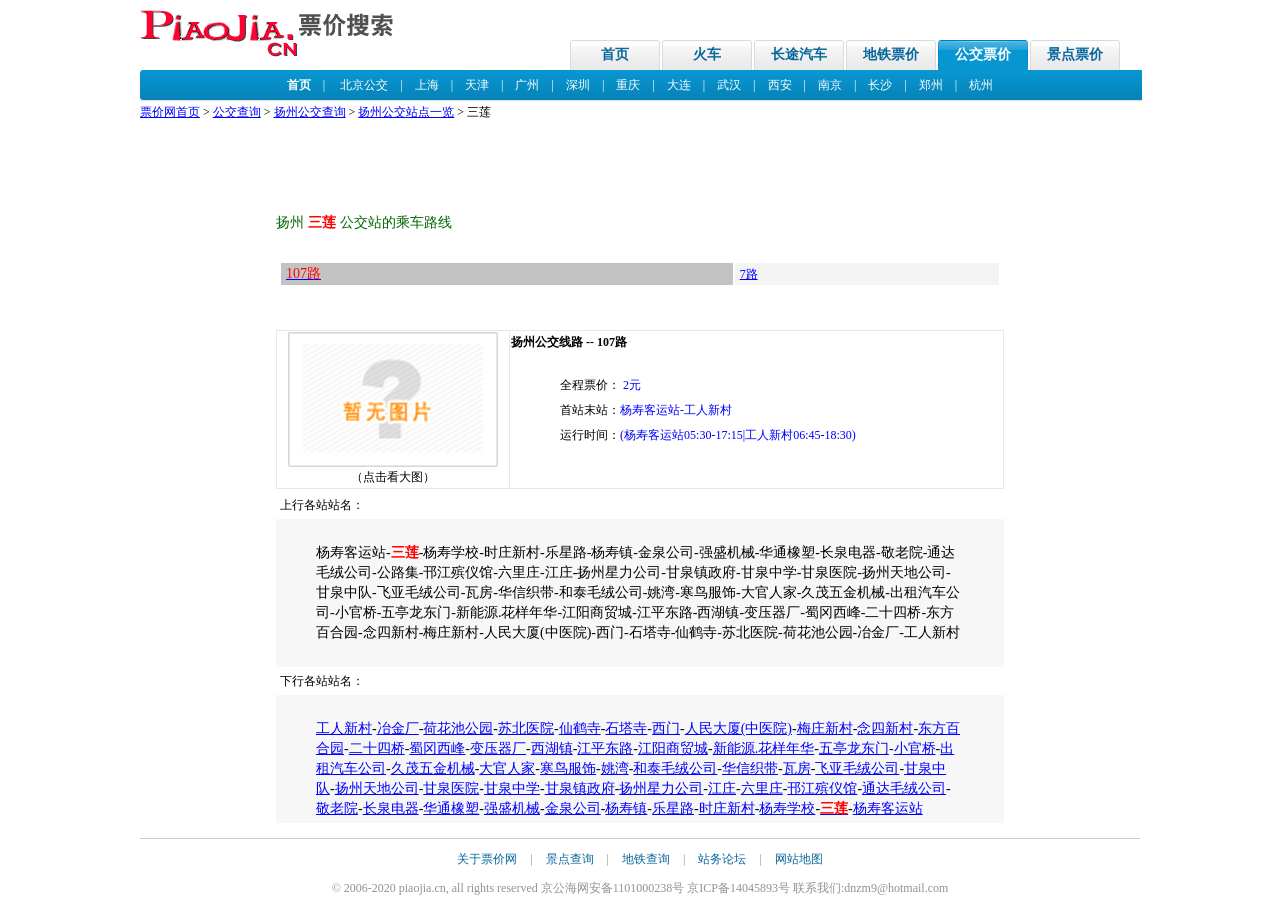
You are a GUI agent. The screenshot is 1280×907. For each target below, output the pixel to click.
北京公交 (364, 85)
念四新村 (885, 728)
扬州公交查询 (310, 112)
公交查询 (237, 112)
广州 (527, 85)
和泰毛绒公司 (675, 768)
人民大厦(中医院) (738, 728)
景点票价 (1075, 54)
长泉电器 (391, 808)
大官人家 (507, 768)
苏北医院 (526, 728)
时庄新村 (727, 808)
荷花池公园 (458, 728)
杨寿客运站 (888, 808)
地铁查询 (646, 859)
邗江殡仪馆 (822, 788)
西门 (666, 728)
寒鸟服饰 (568, 768)
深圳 (578, 85)
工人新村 (344, 728)
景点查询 (570, 859)
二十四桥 (377, 748)
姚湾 (615, 768)
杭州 (981, 85)
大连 (679, 85)
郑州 (931, 85)
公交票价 (983, 54)
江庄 (722, 788)
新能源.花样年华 (764, 748)
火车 (707, 54)
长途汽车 (799, 54)
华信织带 (750, 768)
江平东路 (605, 748)
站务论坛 (722, 859)
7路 (749, 274)
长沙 (880, 85)
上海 (427, 85)
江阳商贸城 (673, 748)
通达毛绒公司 (904, 788)
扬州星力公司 (661, 788)
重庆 (628, 85)
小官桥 (915, 748)
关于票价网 (487, 859)
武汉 (729, 85)
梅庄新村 (825, 728)
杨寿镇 (626, 808)
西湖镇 (552, 748)
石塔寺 (626, 728)
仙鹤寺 (580, 728)
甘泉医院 (451, 788)
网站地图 (799, 859)
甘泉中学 (512, 788)
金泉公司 (573, 808)
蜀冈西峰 (437, 748)
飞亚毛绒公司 (857, 768)
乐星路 (673, 808)
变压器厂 (498, 748)
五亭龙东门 (854, 748)
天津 (477, 85)
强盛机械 (512, 808)
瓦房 (797, 768)
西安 (780, 85)
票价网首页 (170, 112)
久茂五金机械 (433, 768)
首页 (615, 54)
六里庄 (762, 788)
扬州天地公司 (377, 788)
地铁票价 (891, 54)
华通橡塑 (451, 808)
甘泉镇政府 (580, 788)
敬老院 (337, 808)
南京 (830, 85)
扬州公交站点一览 (406, 112)
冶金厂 (398, 728)
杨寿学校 (787, 808)
